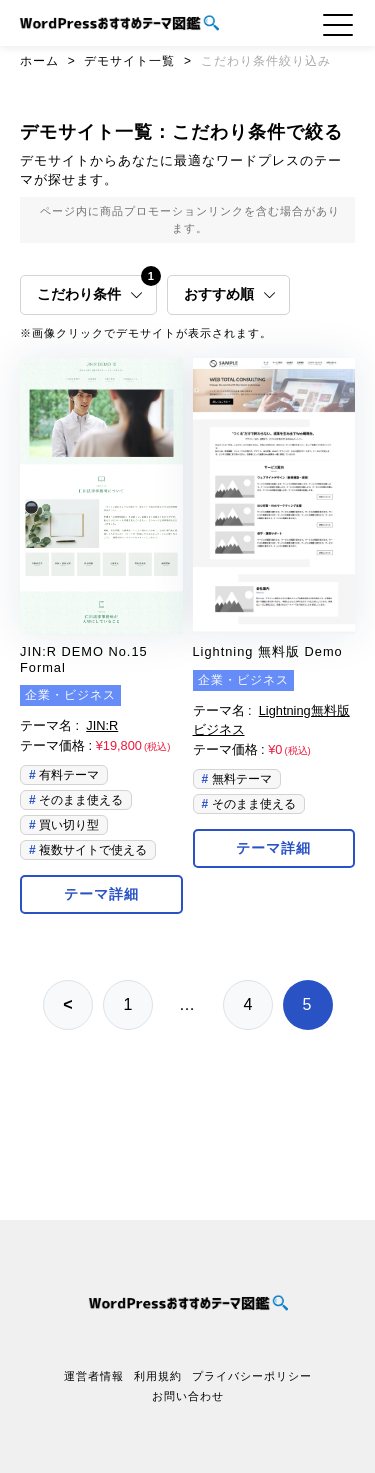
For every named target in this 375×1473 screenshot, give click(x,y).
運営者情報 (94, 1376)
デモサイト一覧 (129, 61)
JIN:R (102, 725)
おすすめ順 (230, 294)
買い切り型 (67, 825)
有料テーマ (67, 775)
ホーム (39, 61)
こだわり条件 (97, 288)
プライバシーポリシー (252, 1376)
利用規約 (158, 1376)
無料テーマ (239, 779)
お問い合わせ (188, 1396)
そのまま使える (79, 800)
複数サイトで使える (91, 850)
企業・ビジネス (70, 695)
